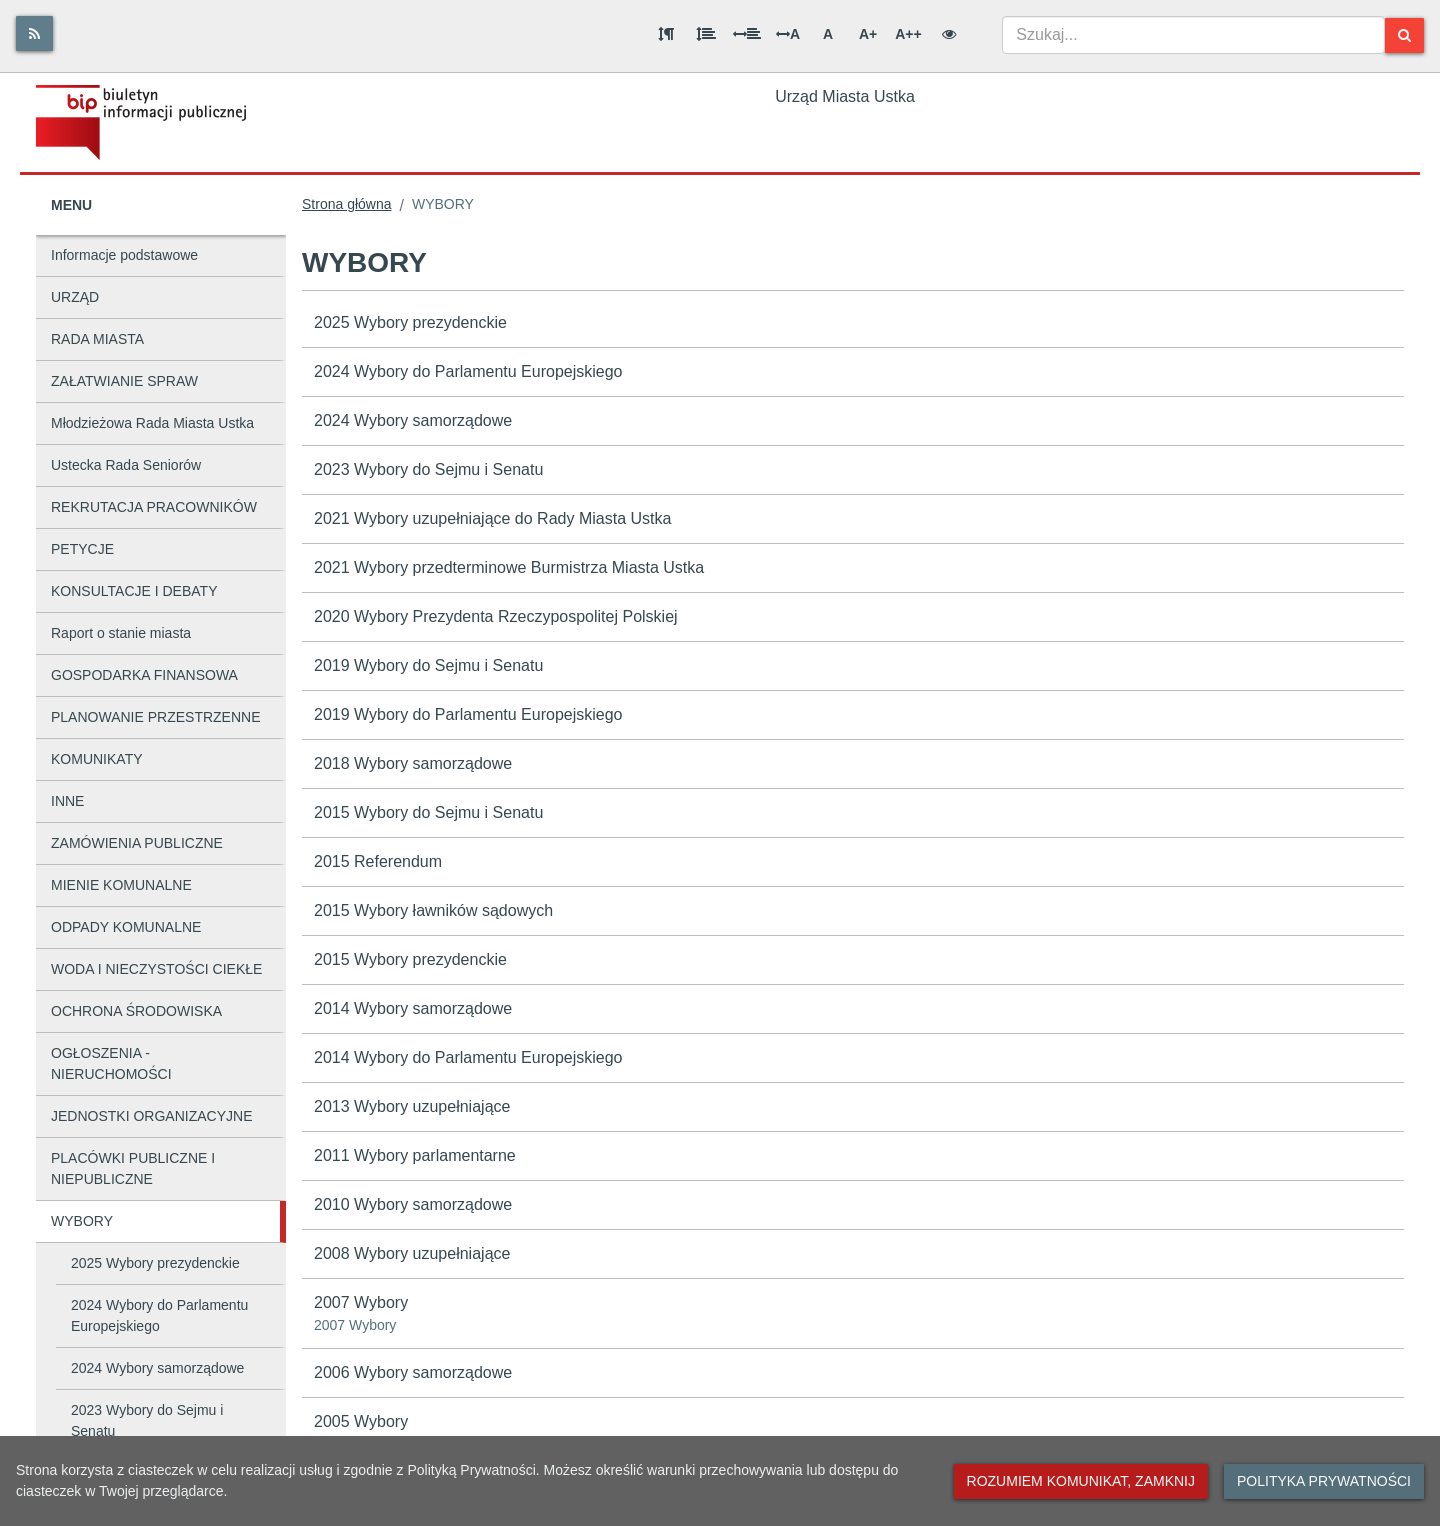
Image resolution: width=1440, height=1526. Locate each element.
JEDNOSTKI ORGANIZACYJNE (151, 1116)
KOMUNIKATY (97, 759)
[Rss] (34, 33)
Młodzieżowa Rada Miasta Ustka (152, 423)
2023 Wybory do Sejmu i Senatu (147, 1420)
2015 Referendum (378, 861)
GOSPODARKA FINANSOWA (144, 675)
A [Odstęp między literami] (788, 34)
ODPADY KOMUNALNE (126, 927)
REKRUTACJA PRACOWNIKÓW (154, 507)
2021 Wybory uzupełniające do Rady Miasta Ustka (492, 518)
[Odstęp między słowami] (747, 34)
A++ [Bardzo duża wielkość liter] (908, 34)
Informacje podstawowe (124, 255)
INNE (67, 801)
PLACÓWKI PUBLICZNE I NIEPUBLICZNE (133, 1168)
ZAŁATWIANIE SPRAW (124, 381)
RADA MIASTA (97, 339)
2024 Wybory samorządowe (157, 1368)
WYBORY (82, 1221)
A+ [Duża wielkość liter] (868, 34)
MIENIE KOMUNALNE (121, 885)
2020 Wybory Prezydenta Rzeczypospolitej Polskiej (496, 616)
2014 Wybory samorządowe (413, 1008)
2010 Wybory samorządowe (413, 1204)
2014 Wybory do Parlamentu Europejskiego (468, 1057)
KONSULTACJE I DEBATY (134, 591)
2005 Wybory (361, 1421)
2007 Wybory (853, 1315)
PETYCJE (82, 549)
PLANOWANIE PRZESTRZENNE (156, 717)
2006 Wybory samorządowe (413, 1372)
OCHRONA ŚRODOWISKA (136, 1011)
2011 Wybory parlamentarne (415, 1155)
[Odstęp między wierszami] (706, 34)
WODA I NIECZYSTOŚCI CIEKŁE (156, 969)
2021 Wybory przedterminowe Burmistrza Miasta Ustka (509, 567)
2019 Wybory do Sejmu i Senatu (428, 665)
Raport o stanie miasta (121, 633)
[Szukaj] (1404, 35)
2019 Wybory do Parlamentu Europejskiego (468, 714)
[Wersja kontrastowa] (949, 34)
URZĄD (75, 297)
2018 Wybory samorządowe (413, 763)
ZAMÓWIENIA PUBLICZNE (137, 843)
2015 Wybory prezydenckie (410, 959)
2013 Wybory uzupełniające (412, 1106)
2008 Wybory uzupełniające (412, 1253)
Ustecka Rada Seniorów (126, 465)
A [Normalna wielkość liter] (828, 34)
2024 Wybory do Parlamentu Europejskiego (159, 1315)
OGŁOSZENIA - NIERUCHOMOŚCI (111, 1063)
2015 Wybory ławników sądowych (433, 910)
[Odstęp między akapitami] (666, 34)
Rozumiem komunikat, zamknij (1081, 1481)
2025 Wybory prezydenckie (155, 1263)
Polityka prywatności (1324, 1481)
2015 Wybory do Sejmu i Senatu (428, 812)
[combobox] (1193, 35)
